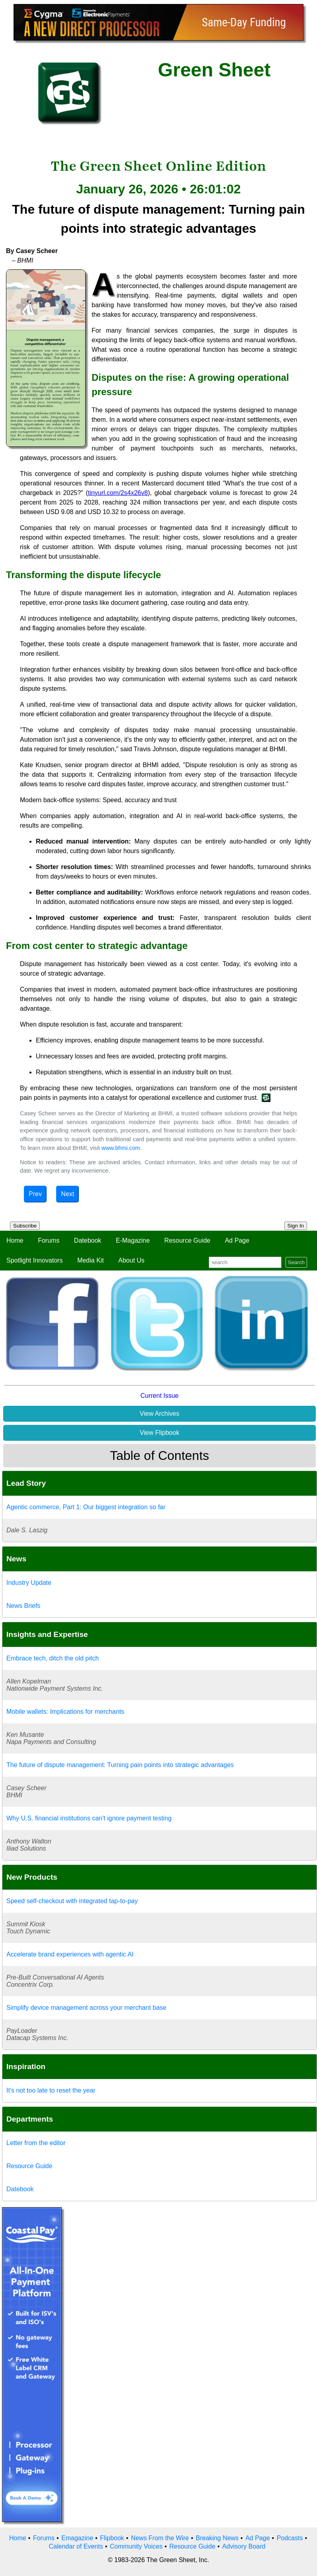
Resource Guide (187, 1240)
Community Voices (136, 2546)
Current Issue (159, 1395)
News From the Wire (160, 2538)
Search (296, 1262)
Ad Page (237, 1240)
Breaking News (217, 2538)
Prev (35, 1194)
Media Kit (90, 1260)
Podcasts (290, 2538)
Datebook (88, 1240)
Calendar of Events (76, 2546)
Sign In (296, 1226)
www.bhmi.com (121, 1148)
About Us (131, 1260)
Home (14, 1240)
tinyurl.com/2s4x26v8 (118, 492)
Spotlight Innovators (34, 1260)
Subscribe (25, 1226)
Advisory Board (244, 2546)
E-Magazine (133, 1240)
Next (67, 1194)
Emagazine (77, 2538)
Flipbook (112, 2538)
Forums (48, 1240)
